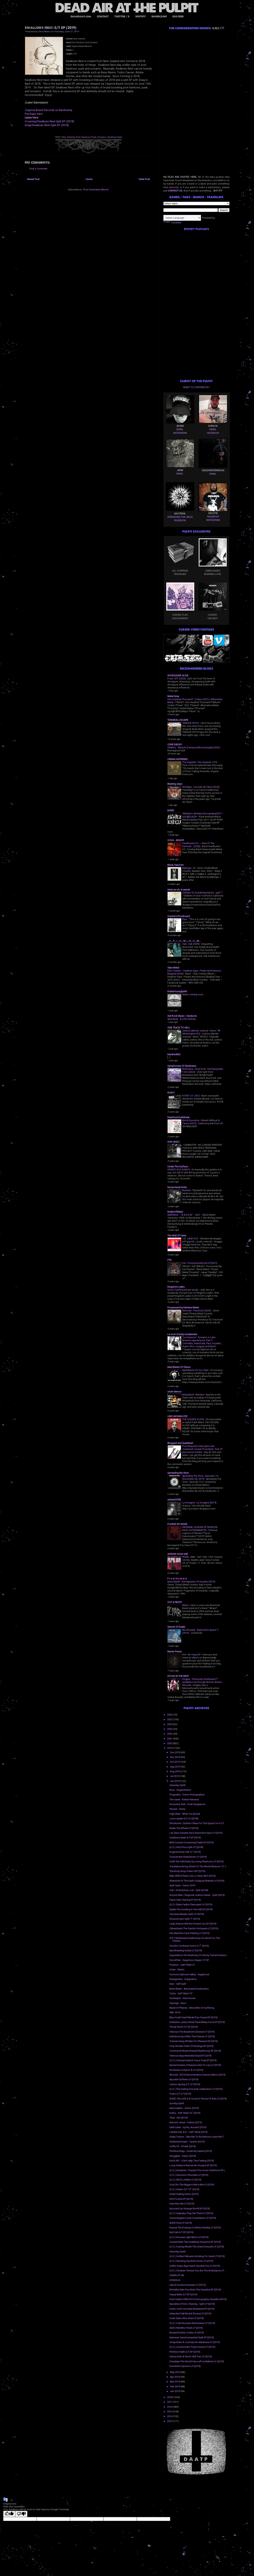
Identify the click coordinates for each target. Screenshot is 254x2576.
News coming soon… (193, 994)
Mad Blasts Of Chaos (178, 1367)
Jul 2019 (175, 1776)
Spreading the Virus (178, 1472)
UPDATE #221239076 (178, 1169)
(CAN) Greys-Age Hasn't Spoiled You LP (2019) (194, 2265)
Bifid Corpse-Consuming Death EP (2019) (191, 1842)
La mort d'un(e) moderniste (182, 1334)
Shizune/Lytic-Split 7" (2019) (184, 1918)
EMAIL (179, 429)
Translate (172, 222)
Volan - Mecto (177, 1969)
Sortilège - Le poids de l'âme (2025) (201, 787)
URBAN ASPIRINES (177, 759)
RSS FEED (178, 16)
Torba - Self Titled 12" (181, 1993)
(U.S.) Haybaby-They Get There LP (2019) (191, 2213)
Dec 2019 (175, 1752)
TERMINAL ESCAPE (177, 720)
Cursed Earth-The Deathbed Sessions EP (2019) (195, 2241)
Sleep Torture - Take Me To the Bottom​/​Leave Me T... (197, 2136)
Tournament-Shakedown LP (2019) (188, 1856)
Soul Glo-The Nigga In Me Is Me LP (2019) (191, 2184)
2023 (170, 1729)
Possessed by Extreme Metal (183, 1307)
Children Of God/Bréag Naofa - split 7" (202, 892)
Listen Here (31, 117)
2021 (170, 1738)
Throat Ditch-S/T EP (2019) (183, 2026)
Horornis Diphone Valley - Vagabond (189, 1974)
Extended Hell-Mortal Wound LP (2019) (190, 2313)
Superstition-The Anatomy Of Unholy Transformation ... (199, 1955)
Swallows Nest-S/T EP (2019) (185, 1837)
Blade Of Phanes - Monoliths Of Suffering (191, 2007)
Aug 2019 (175, 1771)
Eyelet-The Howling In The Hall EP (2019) (191, 1909)
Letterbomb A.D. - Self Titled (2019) (188, 2132)
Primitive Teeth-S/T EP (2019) (184, 2351)
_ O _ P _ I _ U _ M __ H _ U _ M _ (184, 940)
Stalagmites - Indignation (183, 1979)
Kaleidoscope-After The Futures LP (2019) (192, 2036)
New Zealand (68, 137)
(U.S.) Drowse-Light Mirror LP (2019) (189, 2237)
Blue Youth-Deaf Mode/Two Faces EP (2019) (193, 2017)
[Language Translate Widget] (182, 218)
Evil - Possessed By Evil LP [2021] (200, 1263)
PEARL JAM (189, 1557)
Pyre (184, 919)
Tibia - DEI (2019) (178, 2117)
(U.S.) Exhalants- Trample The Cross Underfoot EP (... (197, 2170)
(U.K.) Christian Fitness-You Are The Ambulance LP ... (197, 2270)
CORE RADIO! (174, 744)
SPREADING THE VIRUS (180, 517)
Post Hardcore (83, 137)
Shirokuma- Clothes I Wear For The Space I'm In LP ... (197, 1823)
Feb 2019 (175, 2386)
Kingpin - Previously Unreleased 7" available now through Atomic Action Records (202, 1682)
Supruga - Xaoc (177, 2003)
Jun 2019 (175, 1781)
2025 (170, 1719)
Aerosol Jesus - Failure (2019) (185, 2122)
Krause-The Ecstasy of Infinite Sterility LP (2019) (195, 2227)
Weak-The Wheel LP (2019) (184, 1828)
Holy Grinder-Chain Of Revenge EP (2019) (191, 2046)
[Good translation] (9, 2514)
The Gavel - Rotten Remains (184, 1799)
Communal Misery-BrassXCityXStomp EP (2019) (195, 2050)
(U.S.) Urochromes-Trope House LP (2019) (192, 2346)
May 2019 (175, 2372)
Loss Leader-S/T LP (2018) (183, 1818)
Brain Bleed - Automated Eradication (189, 1988)
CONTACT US (175, 190)
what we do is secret (178, 889)
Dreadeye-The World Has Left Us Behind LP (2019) (196, 2361)
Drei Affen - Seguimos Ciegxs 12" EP (189, 1960)
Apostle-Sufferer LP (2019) (184, 2079)
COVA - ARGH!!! (175, 840)
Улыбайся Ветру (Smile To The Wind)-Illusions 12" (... (198, 1866)
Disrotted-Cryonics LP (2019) (185, 2366)
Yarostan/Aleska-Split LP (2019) (186, 1914)
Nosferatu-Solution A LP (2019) (186, 2070)
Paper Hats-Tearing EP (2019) (185, 1899)
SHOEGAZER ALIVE (177, 675)
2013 (170, 2421)
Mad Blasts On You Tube (195, 1370)
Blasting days (174, 783)
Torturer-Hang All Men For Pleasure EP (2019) (193, 2041)
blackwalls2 (173, 1054)
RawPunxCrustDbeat (178, 1117)
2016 (170, 2406)
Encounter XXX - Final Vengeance (187, 1804)
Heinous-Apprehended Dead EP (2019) (190, 2055)
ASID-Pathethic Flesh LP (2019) (186, 2327)
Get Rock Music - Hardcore (182, 1015)
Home (89, 179)
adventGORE (174, 1499)
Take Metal (173, 967)
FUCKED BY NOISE (177, 1524)
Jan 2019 (175, 2391)
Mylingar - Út (189, 868)
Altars (185, 1605)
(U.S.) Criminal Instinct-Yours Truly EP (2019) (193, 2060)
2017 (170, 2402)
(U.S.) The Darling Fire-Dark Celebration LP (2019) (195, 2089)
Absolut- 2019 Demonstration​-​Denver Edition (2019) (197, 2074)
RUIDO (171, 1092)
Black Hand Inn (175, 865)
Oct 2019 (175, 1761)
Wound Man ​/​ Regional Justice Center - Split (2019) (197, 1895)
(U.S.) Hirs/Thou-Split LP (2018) (186, 1847)
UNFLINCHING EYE (177, 1416)
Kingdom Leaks (176, 1286)
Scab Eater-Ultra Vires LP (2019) (186, 2318)
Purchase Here (34, 113)
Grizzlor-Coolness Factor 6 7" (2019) (189, 1945)
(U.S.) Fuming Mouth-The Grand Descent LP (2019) (196, 2246)
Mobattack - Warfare (193, 1394)
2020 (170, 1743)
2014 (170, 2416)
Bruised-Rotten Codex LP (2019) (186, 2332)
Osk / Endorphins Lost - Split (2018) (188, 1890)
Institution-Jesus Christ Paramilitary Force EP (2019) (197, 2022)
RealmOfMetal (175, 1211)
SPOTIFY (140, 16)
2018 (170, 2397)
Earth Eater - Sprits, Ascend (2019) (187, 2127)
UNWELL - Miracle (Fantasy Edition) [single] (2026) (193, 747)
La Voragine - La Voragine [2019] (199, 1502)
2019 (170, 1748)
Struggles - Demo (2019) (182, 2156)
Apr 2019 (175, 2376)
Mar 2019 (175, 2381)
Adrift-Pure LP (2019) (180, 2222)
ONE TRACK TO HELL (178, 1027)
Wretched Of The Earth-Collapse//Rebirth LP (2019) (196, 1880)
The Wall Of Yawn (176, 1235)
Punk (93, 137)
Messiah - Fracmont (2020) (197, 1310)
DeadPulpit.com (81, 16)
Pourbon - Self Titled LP (182, 1964)
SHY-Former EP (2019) (181, 2198)
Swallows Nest (114, 137)
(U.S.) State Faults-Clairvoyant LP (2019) (190, 1904)
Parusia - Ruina (177, 1808)
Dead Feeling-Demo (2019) (184, 2194)
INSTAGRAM (180, 432)
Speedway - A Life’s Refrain (181, 1019)
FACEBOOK (213, 432)
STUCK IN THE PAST (178, 1676)
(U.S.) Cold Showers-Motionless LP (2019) (192, 2323)
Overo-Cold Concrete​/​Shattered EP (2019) (191, 2308)
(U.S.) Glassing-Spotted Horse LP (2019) (191, 2261)
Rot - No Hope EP (191, 1654)
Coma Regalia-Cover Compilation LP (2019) (192, 2218)
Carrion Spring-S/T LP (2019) (184, 2084)
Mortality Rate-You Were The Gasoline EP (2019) (195, 2289)
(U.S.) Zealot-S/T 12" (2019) (184, 2189)
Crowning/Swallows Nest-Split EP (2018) (49, 121)
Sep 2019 (175, 1766)
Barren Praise (174, 1651)
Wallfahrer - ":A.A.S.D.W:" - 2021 (184, 1215)
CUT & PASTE (174, 1602)
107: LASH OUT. (190, 1238)
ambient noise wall (177, 1553)
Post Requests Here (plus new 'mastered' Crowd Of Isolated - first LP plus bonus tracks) (202, 1449)
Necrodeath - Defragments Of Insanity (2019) (191, 1581)
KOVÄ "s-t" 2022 (191, 1095)
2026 (170, 1714)
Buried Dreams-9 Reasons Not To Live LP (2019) (195, 2065)
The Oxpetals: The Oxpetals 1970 (200, 762)
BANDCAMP (159, 16)
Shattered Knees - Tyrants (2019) (187, 2141)
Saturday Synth (177, 1785)
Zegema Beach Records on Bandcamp (48, 110)
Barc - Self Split (177, 1983)
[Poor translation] (21, 2514)
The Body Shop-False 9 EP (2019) (187, 1871)
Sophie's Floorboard (178, 916)
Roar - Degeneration (180, 1789)
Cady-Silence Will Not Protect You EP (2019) (192, 1923)
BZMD (170, 810)
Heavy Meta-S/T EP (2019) (183, 2294)
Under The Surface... (178, 1166)
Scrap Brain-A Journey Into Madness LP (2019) (194, 2342)
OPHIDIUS (174, 2280)
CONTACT (103, 16)
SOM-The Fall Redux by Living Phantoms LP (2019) (196, 1861)
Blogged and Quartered (180, 1443)
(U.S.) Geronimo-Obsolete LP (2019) (188, 2175)
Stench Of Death (176, 1626)
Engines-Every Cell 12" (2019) (185, 1851)
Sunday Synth (176, 2103)
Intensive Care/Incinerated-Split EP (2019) (191, 2337)
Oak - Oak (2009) (191, 944)
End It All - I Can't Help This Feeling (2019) (191, 2160)
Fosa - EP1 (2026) (176, 678)
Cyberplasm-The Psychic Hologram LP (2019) (193, 1928)
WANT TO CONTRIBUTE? (196, 387)
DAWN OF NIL (177, 2275)
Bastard (186, 1190)
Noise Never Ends (177, 1187)
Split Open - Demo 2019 (182, 1885)
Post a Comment (38, 168)
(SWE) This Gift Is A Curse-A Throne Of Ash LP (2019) (198, 2098)
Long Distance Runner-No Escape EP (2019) (193, 2165)
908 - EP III (174, 2012)
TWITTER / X (122, 16)
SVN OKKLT (173, 1141)
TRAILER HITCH (190, 723)
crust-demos (174, 1391)
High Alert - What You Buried (184, 1813)
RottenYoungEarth (177, 991)
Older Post (144, 179)
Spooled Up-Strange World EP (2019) (189, 2208)
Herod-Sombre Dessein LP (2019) (187, 2284)
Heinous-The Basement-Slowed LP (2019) (192, 2031)
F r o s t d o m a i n (177, 1578)
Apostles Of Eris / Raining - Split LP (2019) (192, 2303)
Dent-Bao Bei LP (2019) (181, 2203)
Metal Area (173, 696)
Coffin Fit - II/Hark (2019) (182, 2146)
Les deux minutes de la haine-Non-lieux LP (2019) (195, 1832)
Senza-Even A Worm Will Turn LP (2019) (190, 2356)
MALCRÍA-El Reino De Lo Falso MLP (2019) (192, 1875)
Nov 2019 (175, 1757)
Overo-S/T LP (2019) (180, 2093)
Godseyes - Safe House (182, 1998)
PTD (169, 1260)
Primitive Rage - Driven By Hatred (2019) (190, 2151)
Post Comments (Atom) (96, 189)
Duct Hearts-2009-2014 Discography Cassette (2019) (198, 2299)
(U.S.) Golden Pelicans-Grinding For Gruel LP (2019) (197, 2256)
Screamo (101, 137)
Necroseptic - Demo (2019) (184, 2108)
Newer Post (33, 179)
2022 (170, 1733)
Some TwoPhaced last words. (183, 1290)
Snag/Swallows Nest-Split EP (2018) (47, 125)
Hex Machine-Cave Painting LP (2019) (189, 1933)
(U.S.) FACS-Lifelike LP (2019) (185, 2179)
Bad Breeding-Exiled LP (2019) (185, 1950)
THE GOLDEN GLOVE (193, 1419)
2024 (170, 1724)
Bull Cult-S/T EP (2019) (181, 2232)
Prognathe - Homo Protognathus (187, 1794)
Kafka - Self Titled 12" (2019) (184, 2113)
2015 (170, 2411)
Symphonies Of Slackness (181, 1065)
